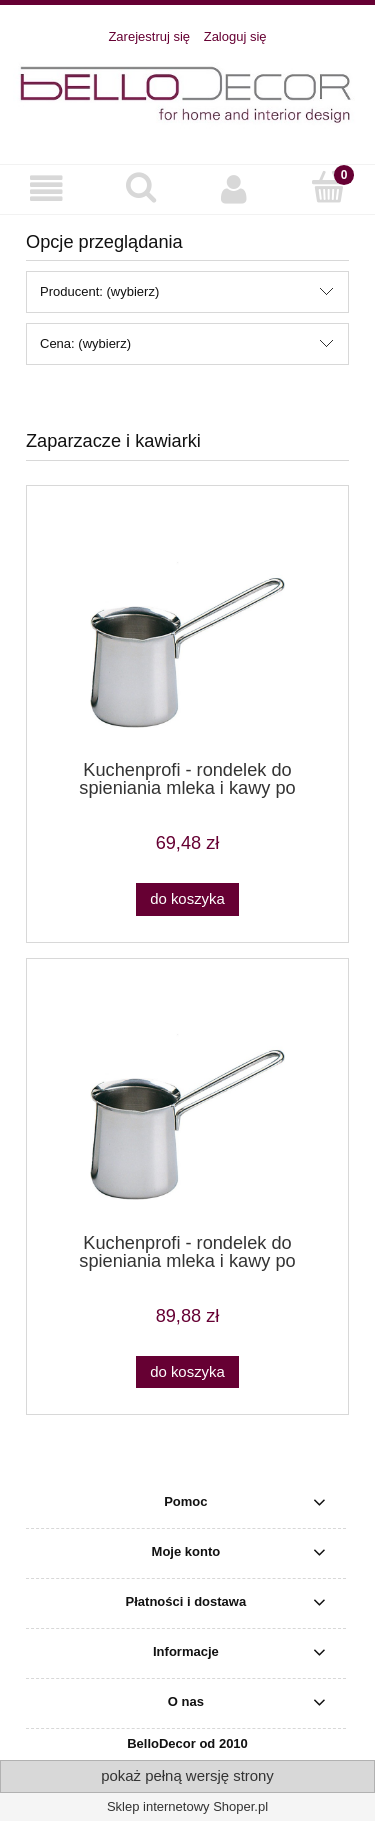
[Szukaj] (141, 187)
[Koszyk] (328, 187)
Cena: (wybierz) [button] (85, 343)
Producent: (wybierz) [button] (99, 291)
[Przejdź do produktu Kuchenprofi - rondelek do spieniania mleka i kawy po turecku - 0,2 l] (187, 630)
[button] (47, 188)
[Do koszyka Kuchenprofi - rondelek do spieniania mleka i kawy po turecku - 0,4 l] (187, 1372)
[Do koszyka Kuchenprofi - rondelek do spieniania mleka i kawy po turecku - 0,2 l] (187, 899)
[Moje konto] (235, 188)
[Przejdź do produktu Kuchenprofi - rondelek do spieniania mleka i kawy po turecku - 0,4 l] (187, 1102)
